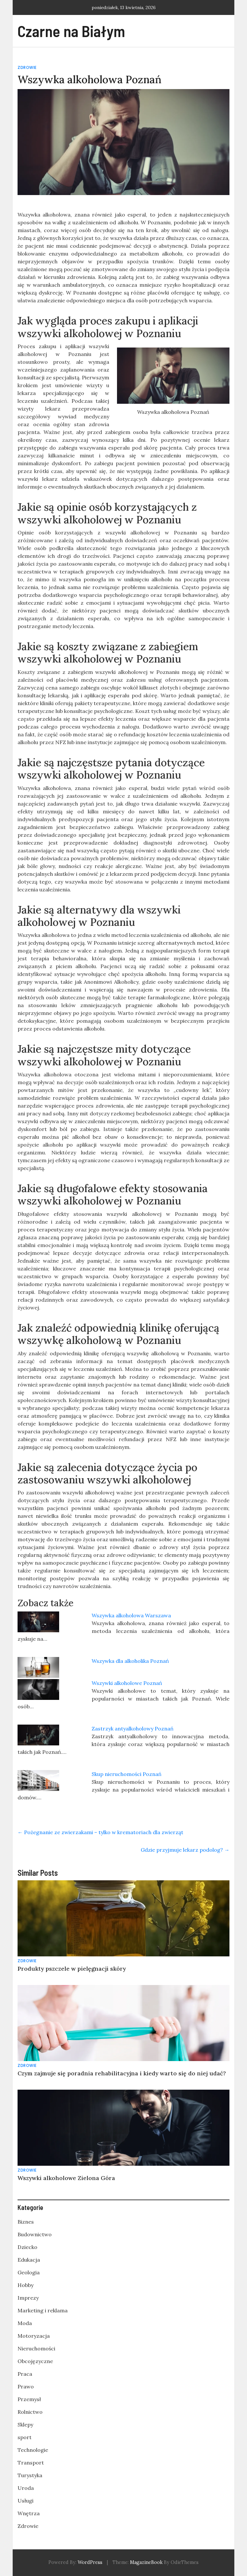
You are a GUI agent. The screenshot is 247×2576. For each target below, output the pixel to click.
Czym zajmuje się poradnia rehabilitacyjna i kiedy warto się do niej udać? (122, 2073)
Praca (25, 2374)
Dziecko (27, 2247)
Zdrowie (27, 67)
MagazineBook (146, 2562)
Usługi (25, 2500)
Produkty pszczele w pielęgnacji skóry (72, 1968)
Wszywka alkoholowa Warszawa (131, 1615)
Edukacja (29, 2259)
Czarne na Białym (71, 30)
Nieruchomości (36, 2348)
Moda (25, 2323)
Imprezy (28, 2297)
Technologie (33, 2450)
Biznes (26, 2221)
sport (25, 2437)
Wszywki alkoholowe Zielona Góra (66, 2178)
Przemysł (29, 2399)
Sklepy (25, 2424)
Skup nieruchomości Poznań (127, 1774)
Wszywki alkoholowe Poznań (127, 1683)
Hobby (25, 2285)
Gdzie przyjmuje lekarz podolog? (185, 1850)
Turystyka (30, 2475)
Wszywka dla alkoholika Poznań (130, 1661)
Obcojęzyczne (35, 2361)
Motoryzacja (34, 2336)
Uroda (26, 2488)
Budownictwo (35, 2234)
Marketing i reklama (43, 2310)
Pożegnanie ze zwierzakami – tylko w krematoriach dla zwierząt (100, 1832)
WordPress (90, 2562)
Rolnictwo (30, 2412)
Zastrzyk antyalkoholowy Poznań (133, 1728)
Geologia (29, 2272)
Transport (31, 2462)
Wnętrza (29, 2513)
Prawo (26, 2386)
